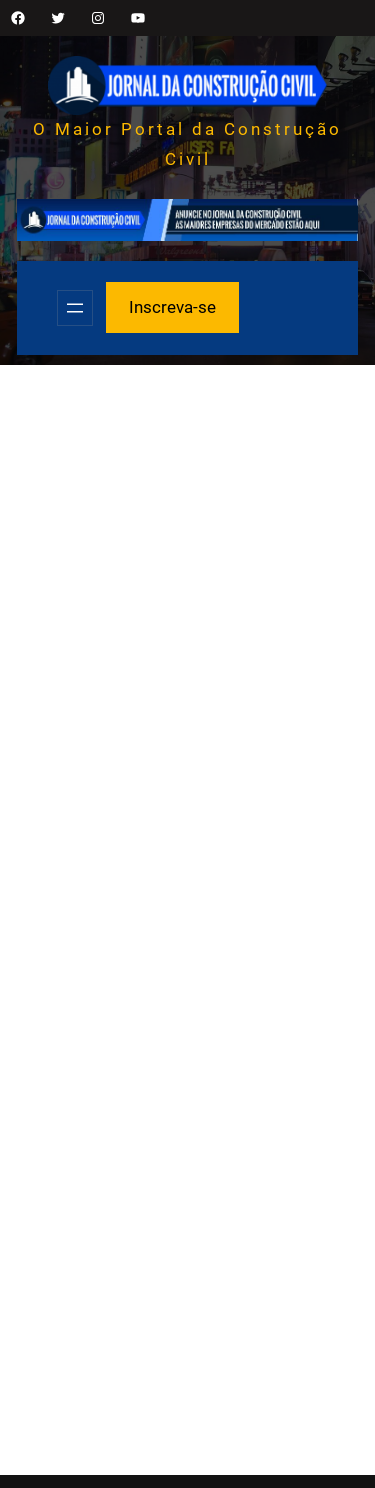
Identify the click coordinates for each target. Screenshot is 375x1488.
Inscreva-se (172, 307)
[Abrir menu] (75, 308)
